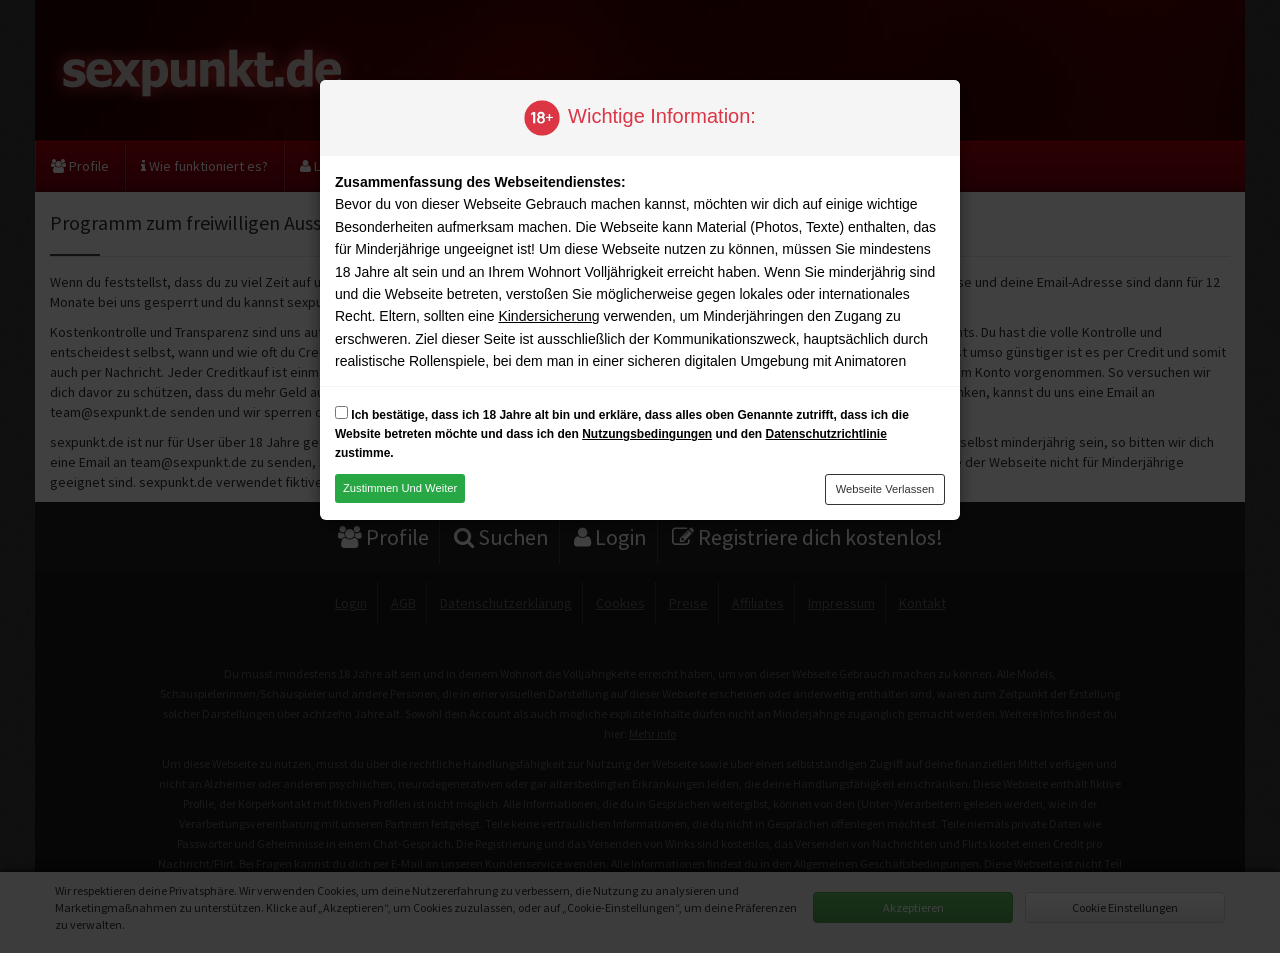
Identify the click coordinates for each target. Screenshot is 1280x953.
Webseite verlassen (885, 489)
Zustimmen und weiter (400, 488)
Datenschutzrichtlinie (825, 434)
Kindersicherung (548, 316)
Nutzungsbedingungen (647, 434)
